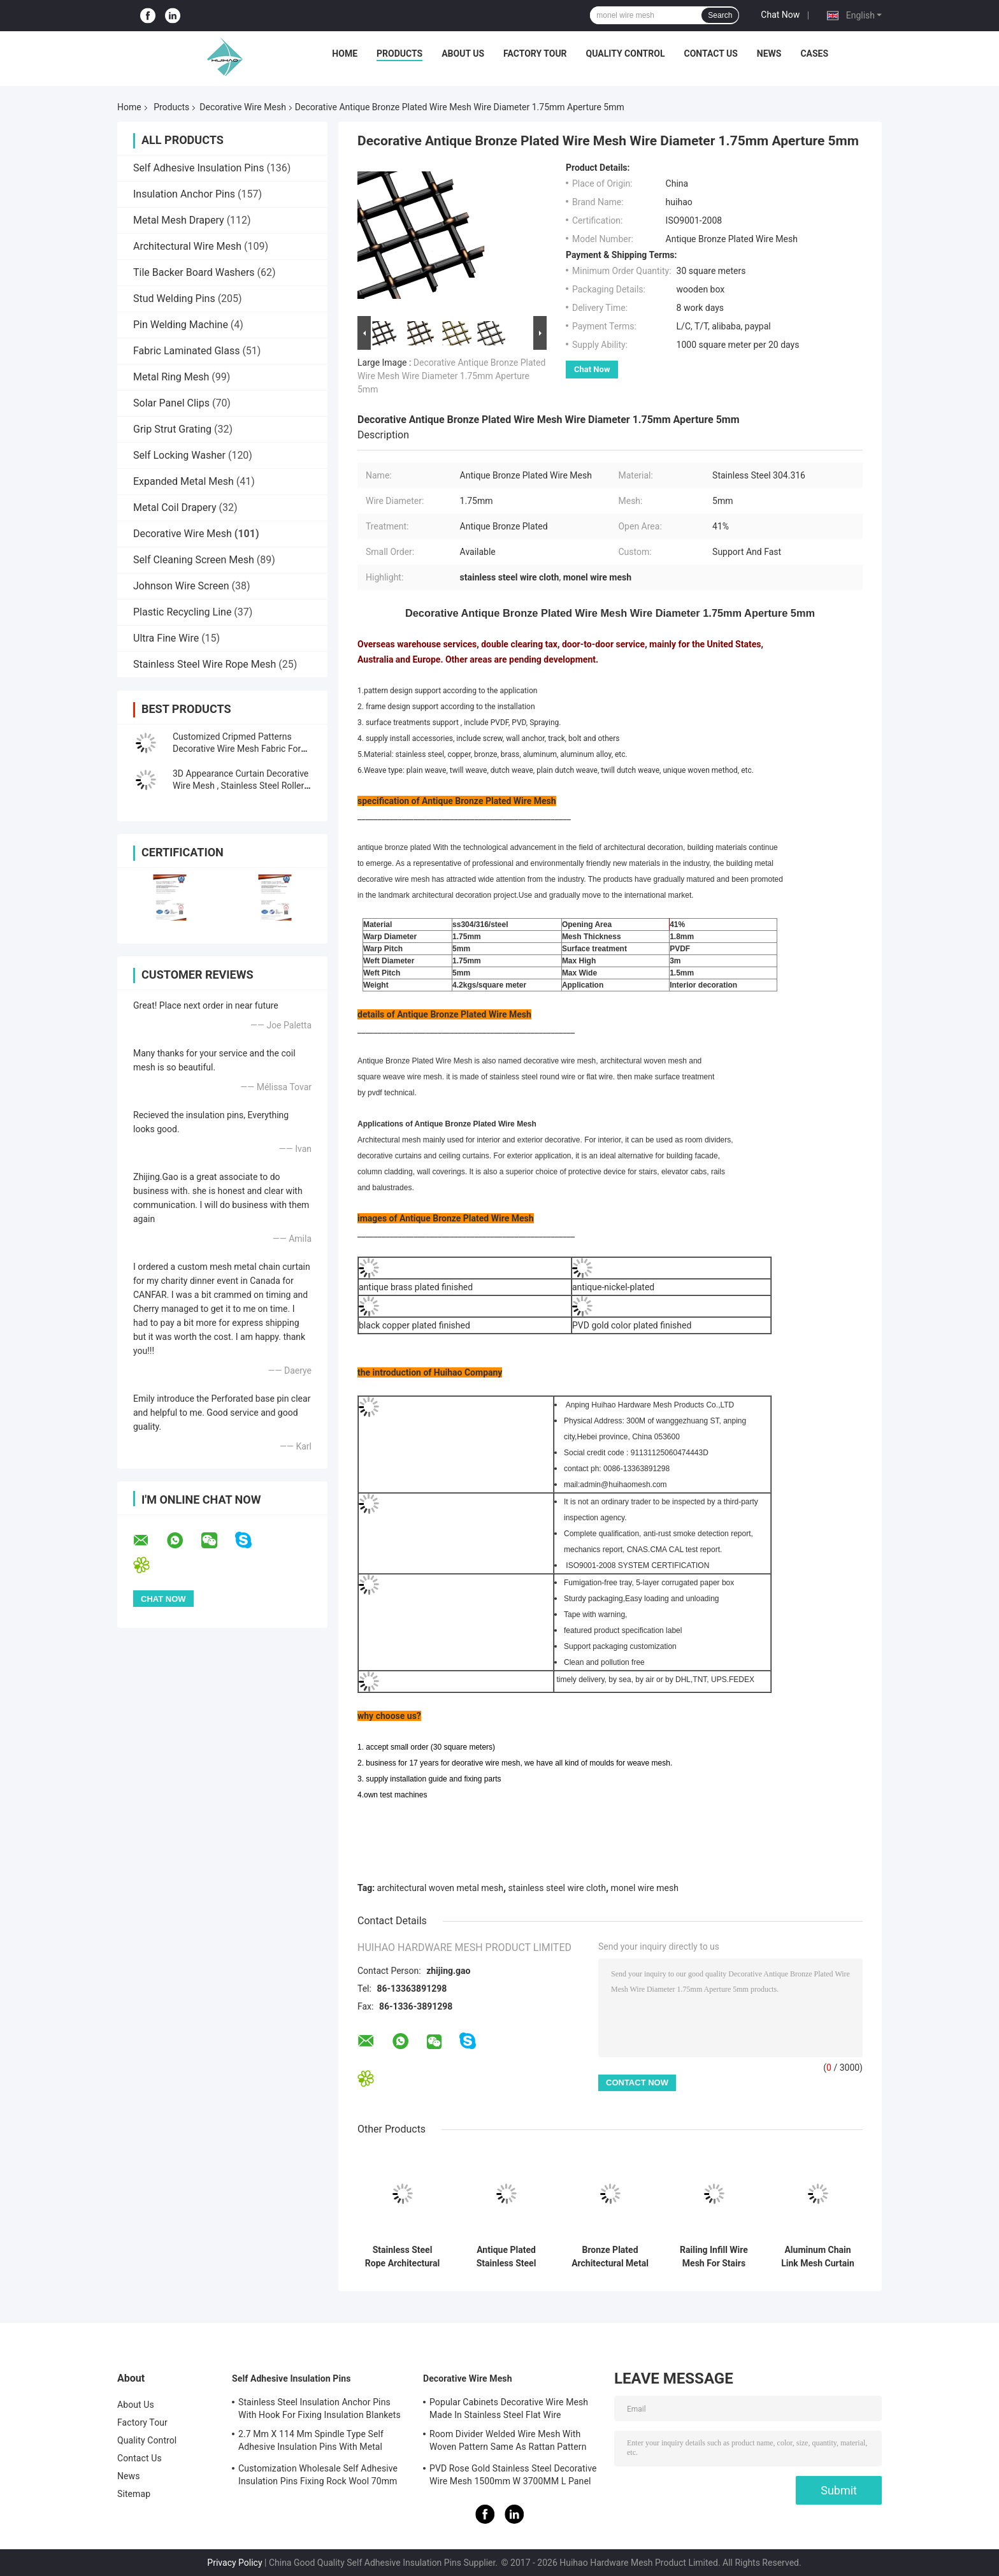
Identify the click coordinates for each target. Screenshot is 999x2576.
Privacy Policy (234, 2563)
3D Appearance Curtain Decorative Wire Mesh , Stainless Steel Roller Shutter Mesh (240, 785)
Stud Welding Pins (174, 298)
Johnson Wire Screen (181, 586)
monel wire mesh (645, 1888)
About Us (463, 53)
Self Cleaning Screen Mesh (193, 560)
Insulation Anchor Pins (184, 194)
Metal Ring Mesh (171, 377)
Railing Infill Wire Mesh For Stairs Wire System (714, 2257)
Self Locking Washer (179, 455)
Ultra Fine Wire (166, 638)
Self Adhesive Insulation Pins (198, 168)
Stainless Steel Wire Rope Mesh (204, 664)
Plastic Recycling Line (182, 612)
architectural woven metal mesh (440, 1888)
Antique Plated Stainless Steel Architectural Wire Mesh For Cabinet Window (506, 2257)
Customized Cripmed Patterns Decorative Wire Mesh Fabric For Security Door (237, 748)
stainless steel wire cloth (557, 1888)
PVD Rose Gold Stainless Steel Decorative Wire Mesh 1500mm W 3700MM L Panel (513, 2474)
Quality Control (625, 53)
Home (344, 53)
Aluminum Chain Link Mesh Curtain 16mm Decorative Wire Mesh (817, 2257)
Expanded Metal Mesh (183, 481)
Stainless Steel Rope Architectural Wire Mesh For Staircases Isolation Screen (402, 2257)
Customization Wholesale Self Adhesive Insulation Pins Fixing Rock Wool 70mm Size (318, 2476)
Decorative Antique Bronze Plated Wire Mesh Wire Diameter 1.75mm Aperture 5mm (451, 375)
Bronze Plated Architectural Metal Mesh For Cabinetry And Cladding (610, 2257)
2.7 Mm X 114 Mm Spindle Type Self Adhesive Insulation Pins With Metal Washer (311, 2442)
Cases (814, 53)
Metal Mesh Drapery (178, 220)
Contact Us (710, 53)
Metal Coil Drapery (174, 507)
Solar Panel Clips (171, 403)
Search (720, 15)
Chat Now (780, 15)
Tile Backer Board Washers (194, 272)
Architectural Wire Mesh (187, 246)
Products (399, 53)
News (769, 53)
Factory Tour (535, 53)
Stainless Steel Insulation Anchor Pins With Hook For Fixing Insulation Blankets (319, 2408)
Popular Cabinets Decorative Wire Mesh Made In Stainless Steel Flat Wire (508, 2408)
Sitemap (133, 2494)
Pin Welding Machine (180, 325)
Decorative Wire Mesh (242, 107)
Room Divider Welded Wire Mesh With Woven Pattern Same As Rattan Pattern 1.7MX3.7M (508, 2442)
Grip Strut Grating (172, 429)
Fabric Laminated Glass (186, 351)
